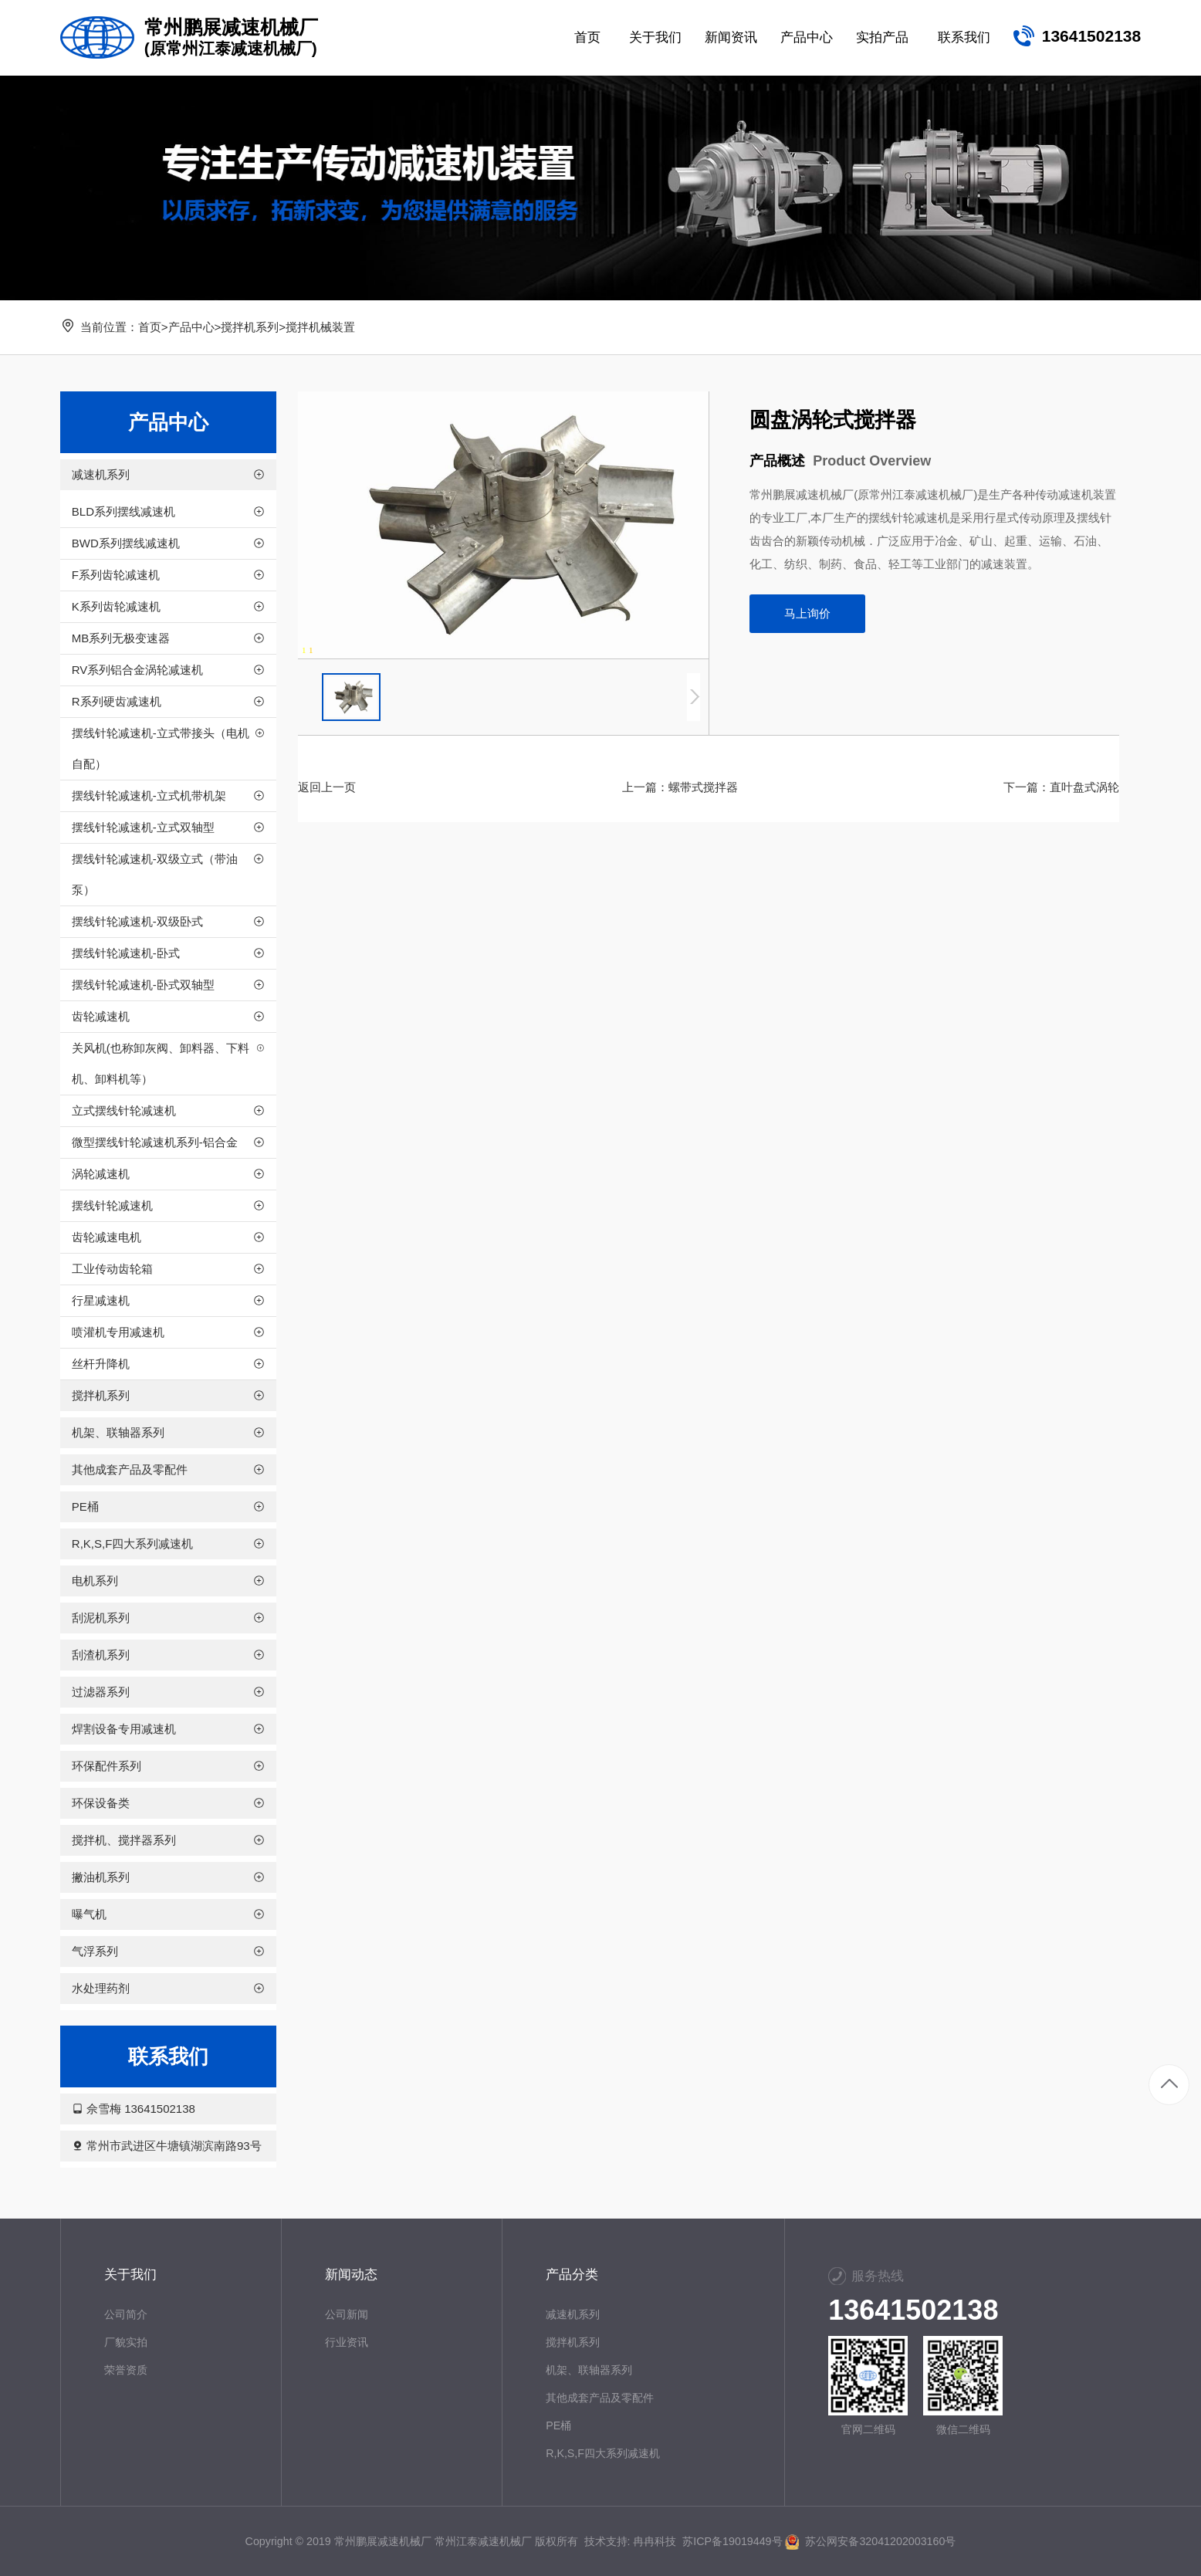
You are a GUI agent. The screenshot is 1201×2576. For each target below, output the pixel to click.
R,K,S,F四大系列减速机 (603, 2453)
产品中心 (191, 326)
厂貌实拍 (125, 2342)
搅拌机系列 (250, 326)
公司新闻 (346, 2314)
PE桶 (558, 2425)
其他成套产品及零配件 (600, 2398)
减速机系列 (573, 2314)
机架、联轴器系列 (589, 2370)
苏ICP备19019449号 (732, 2541)
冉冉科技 (654, 2541)
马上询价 (807, 613)
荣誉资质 (125, 2370)
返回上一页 (327, 787)
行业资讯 (346, 2342)
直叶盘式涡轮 (1084, 787)
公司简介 (125, 2314)
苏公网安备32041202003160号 (870, 2541)
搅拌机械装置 (320, 326)
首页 (149, 326)
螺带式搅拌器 (703, 787)
